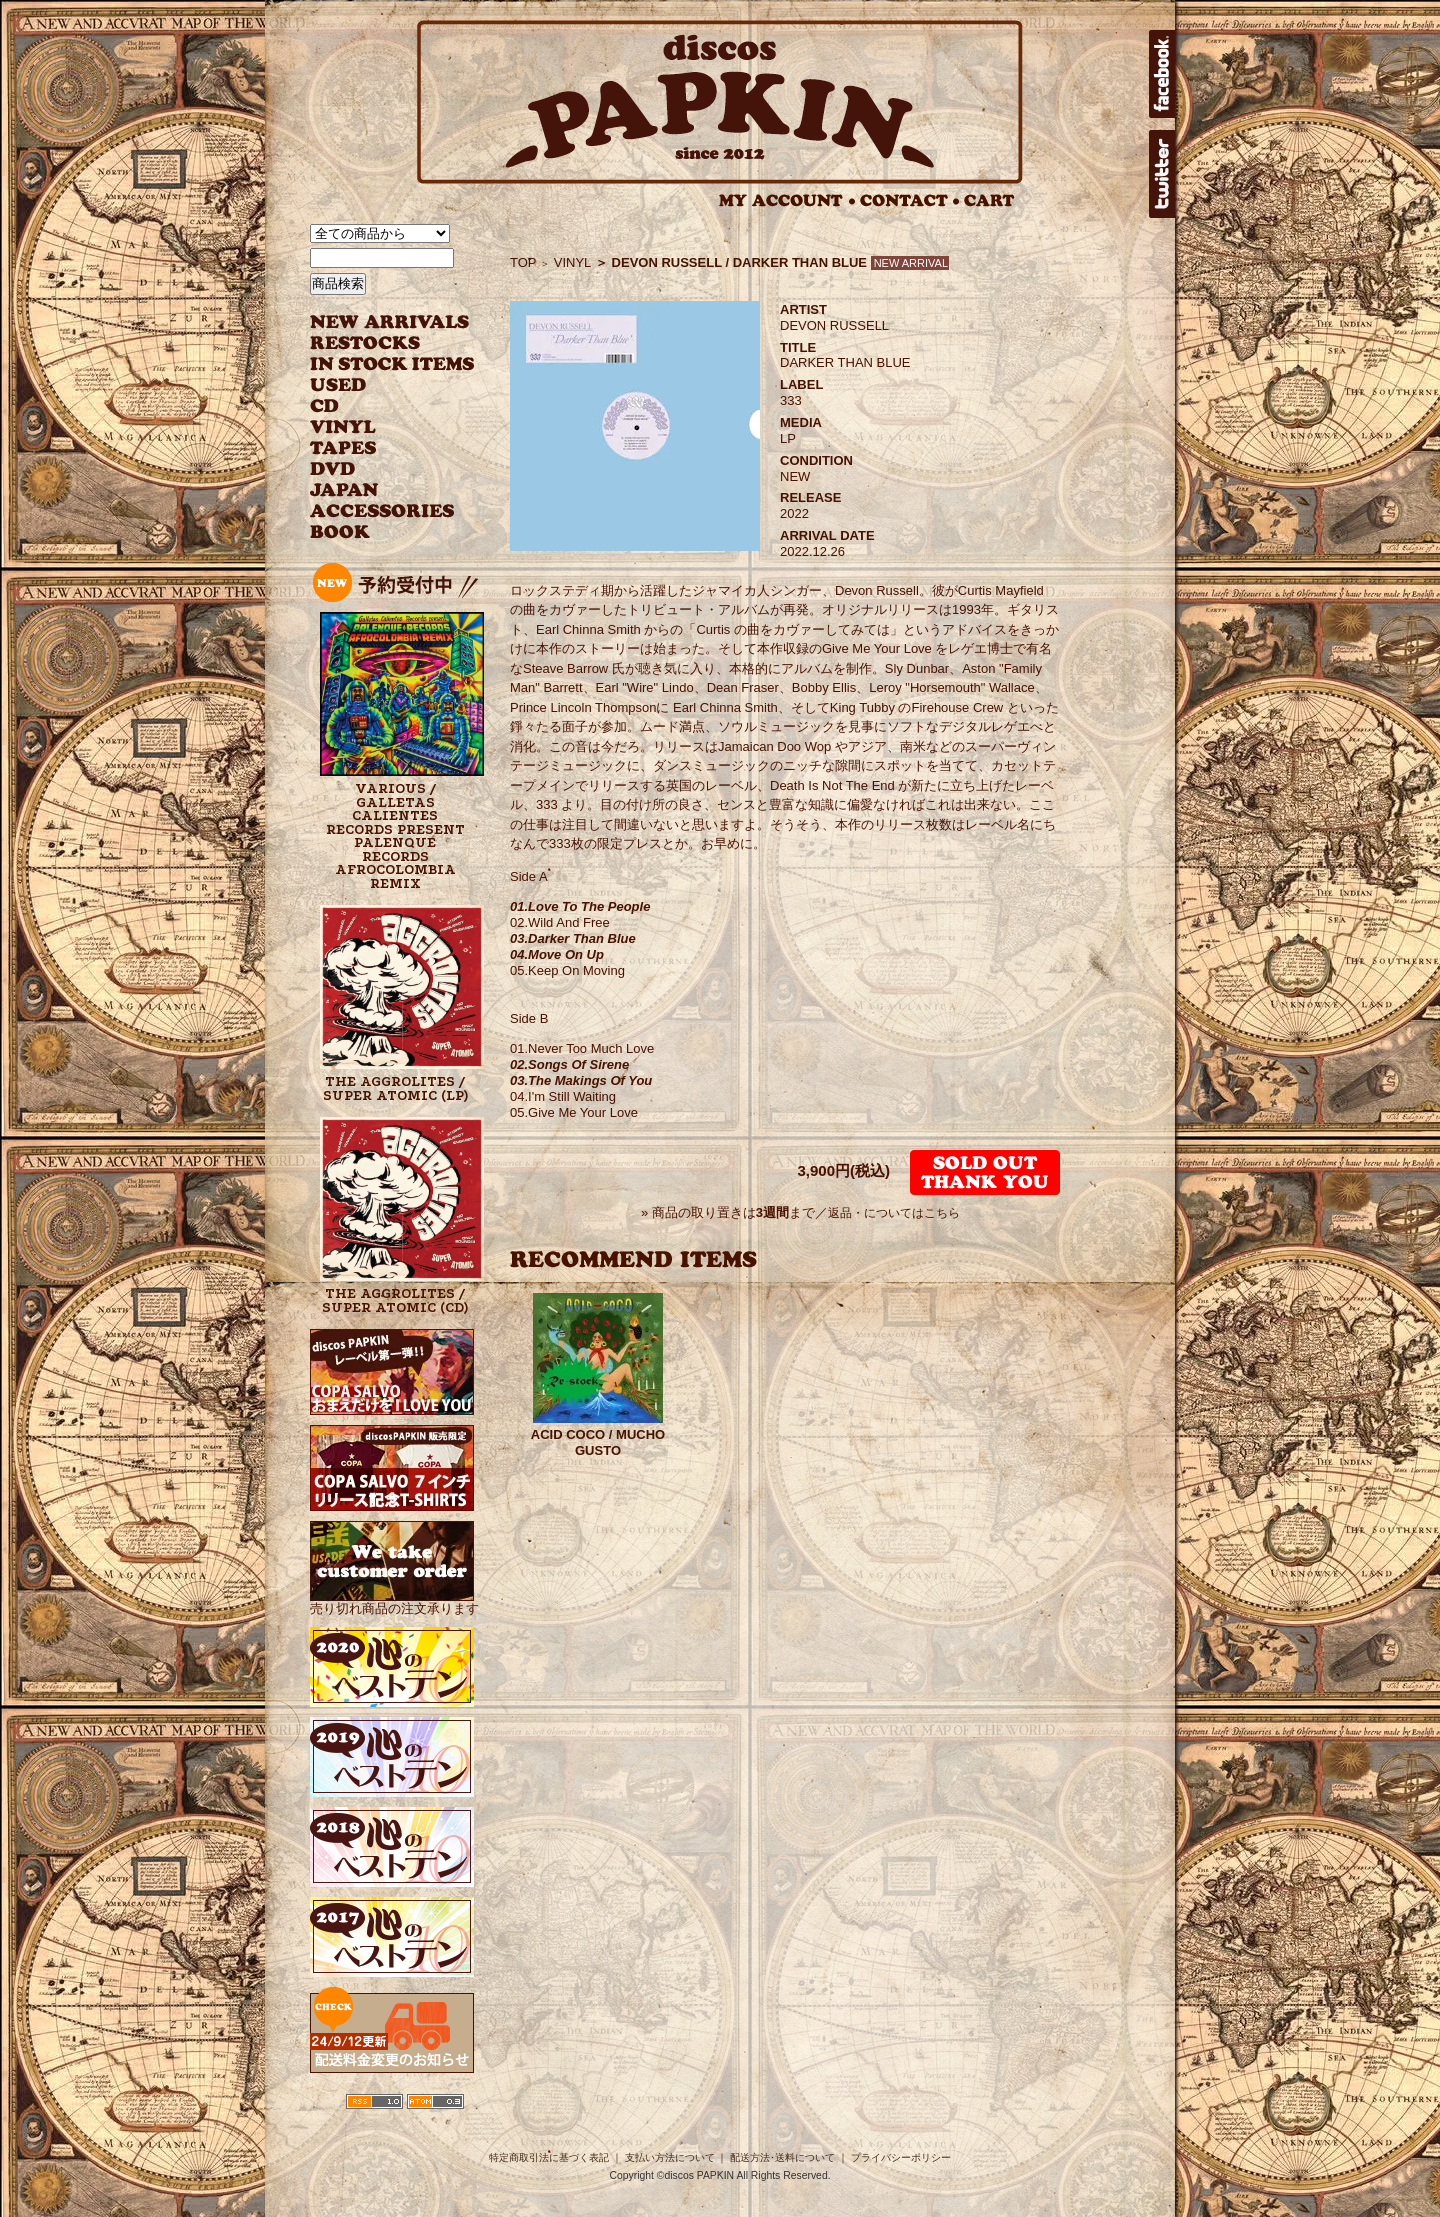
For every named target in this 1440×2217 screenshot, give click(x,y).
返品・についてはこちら (894, 1213)
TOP (523, 262)
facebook (1162, 74)
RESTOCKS (377, 343)
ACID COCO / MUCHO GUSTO (598, 1442)
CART (989, 200)
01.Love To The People (580, 906)
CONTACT (910, 200)
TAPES (343, 448)
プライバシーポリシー (901, 2157)
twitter (1162, 174)
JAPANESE (377, 490)
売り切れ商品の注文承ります (394, 1600)
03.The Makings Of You (581, 1080)
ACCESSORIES (382, 511)
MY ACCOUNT (787, 200)
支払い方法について (670, 2157)
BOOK (341, 532)
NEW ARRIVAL (390, 322)
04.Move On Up (557, 954)
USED (377, 385)
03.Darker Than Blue (573, 938)
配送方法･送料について (782, 2157)
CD (325, 406)
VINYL (345, 427)
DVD (332, 469)
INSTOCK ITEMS (392, 364)
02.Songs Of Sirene (569, 1064)
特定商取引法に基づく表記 (549, 2157)
